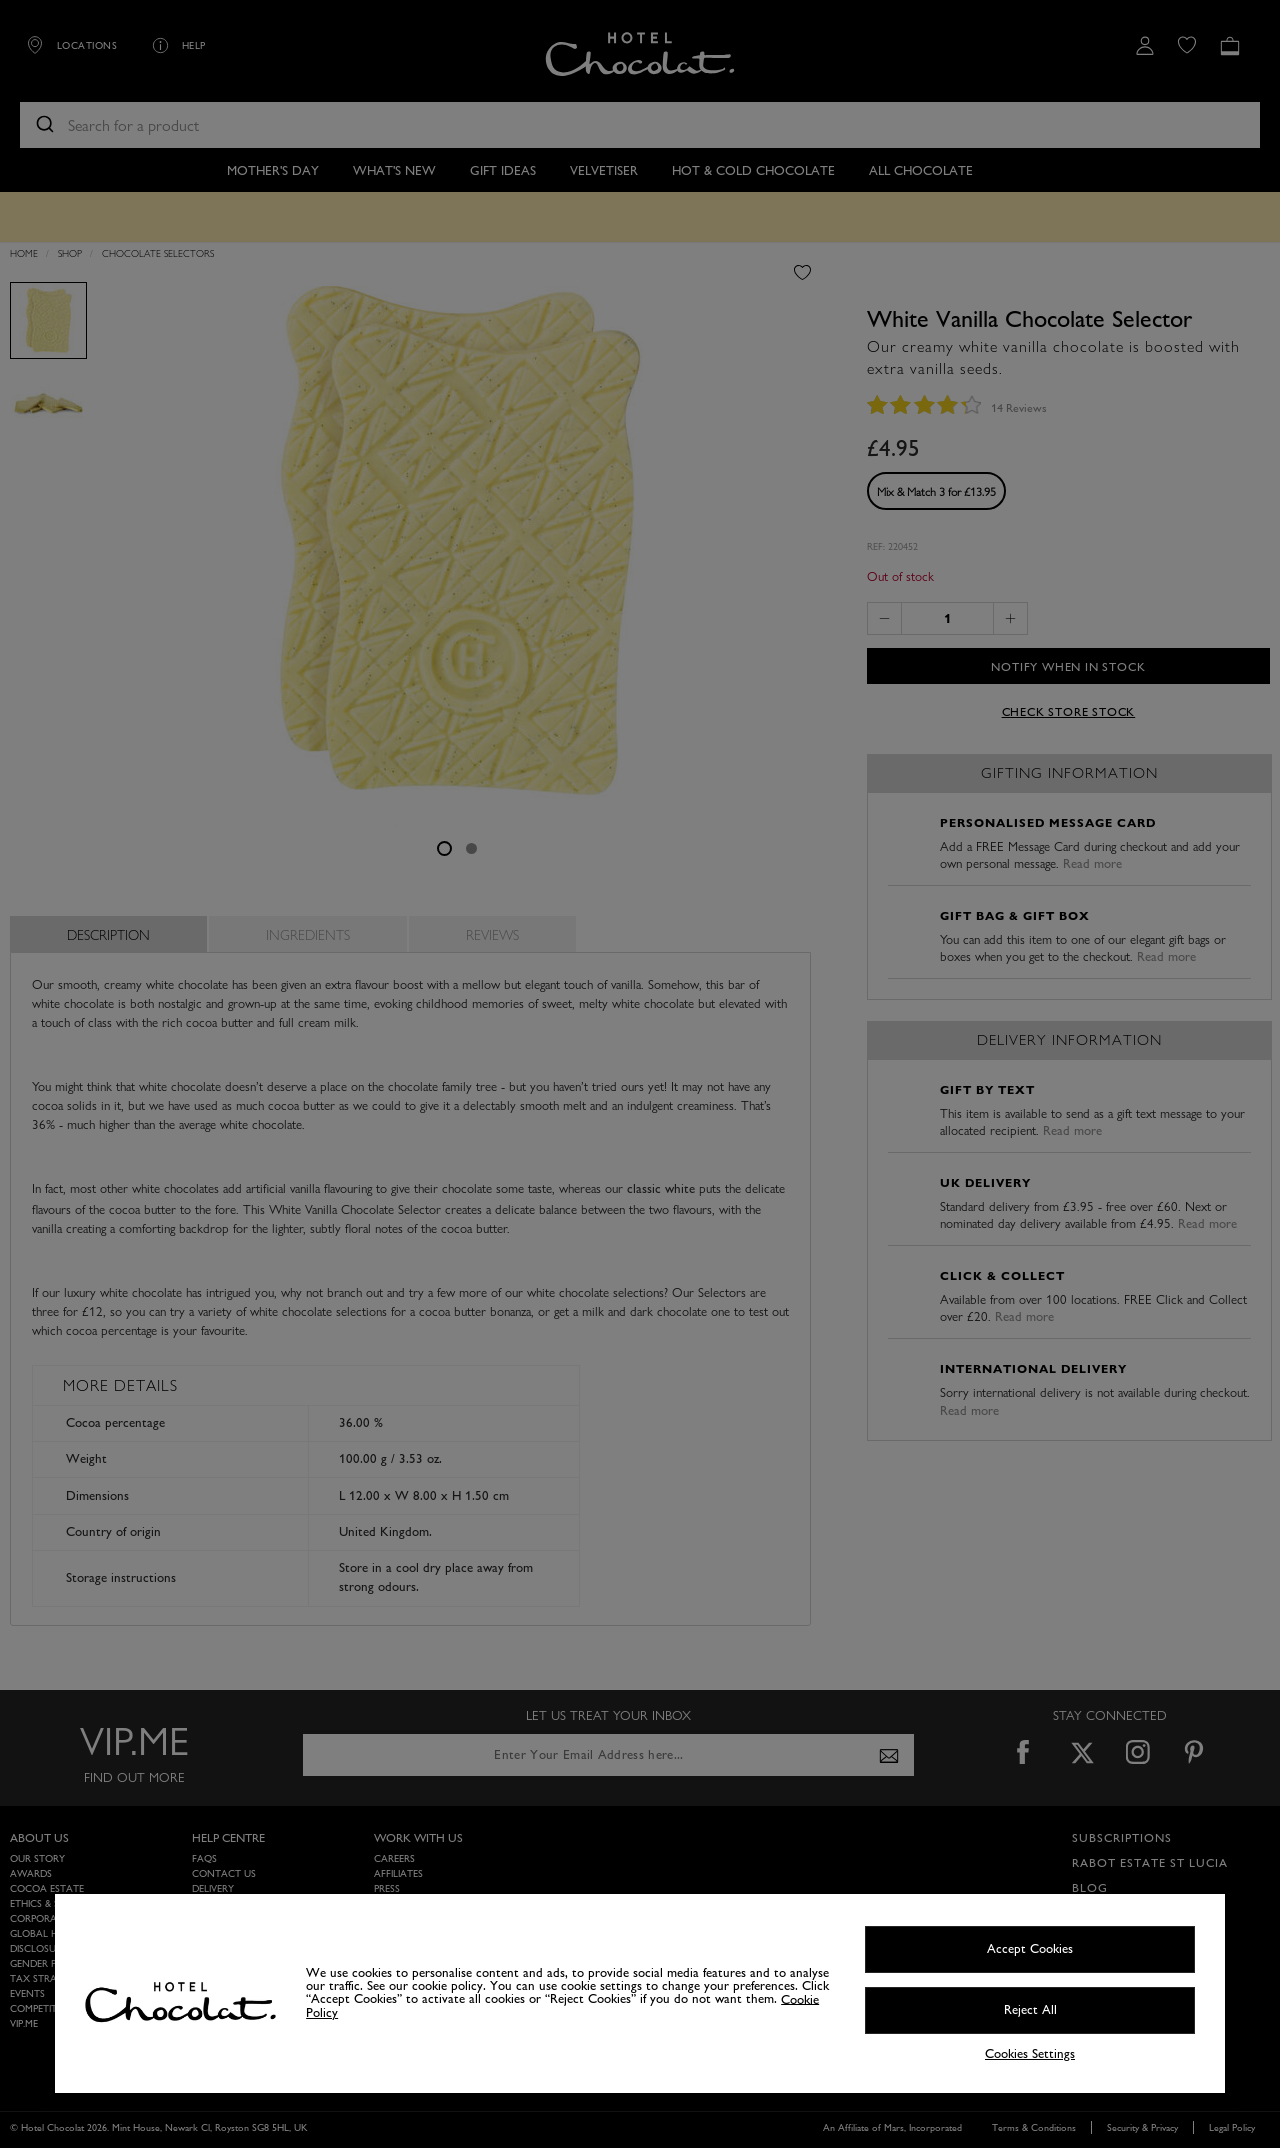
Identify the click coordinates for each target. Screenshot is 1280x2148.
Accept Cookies (1030, 1949)
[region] (640, 1993)
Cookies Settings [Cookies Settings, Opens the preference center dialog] (1030, 2054)
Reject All (1030, 2010)
